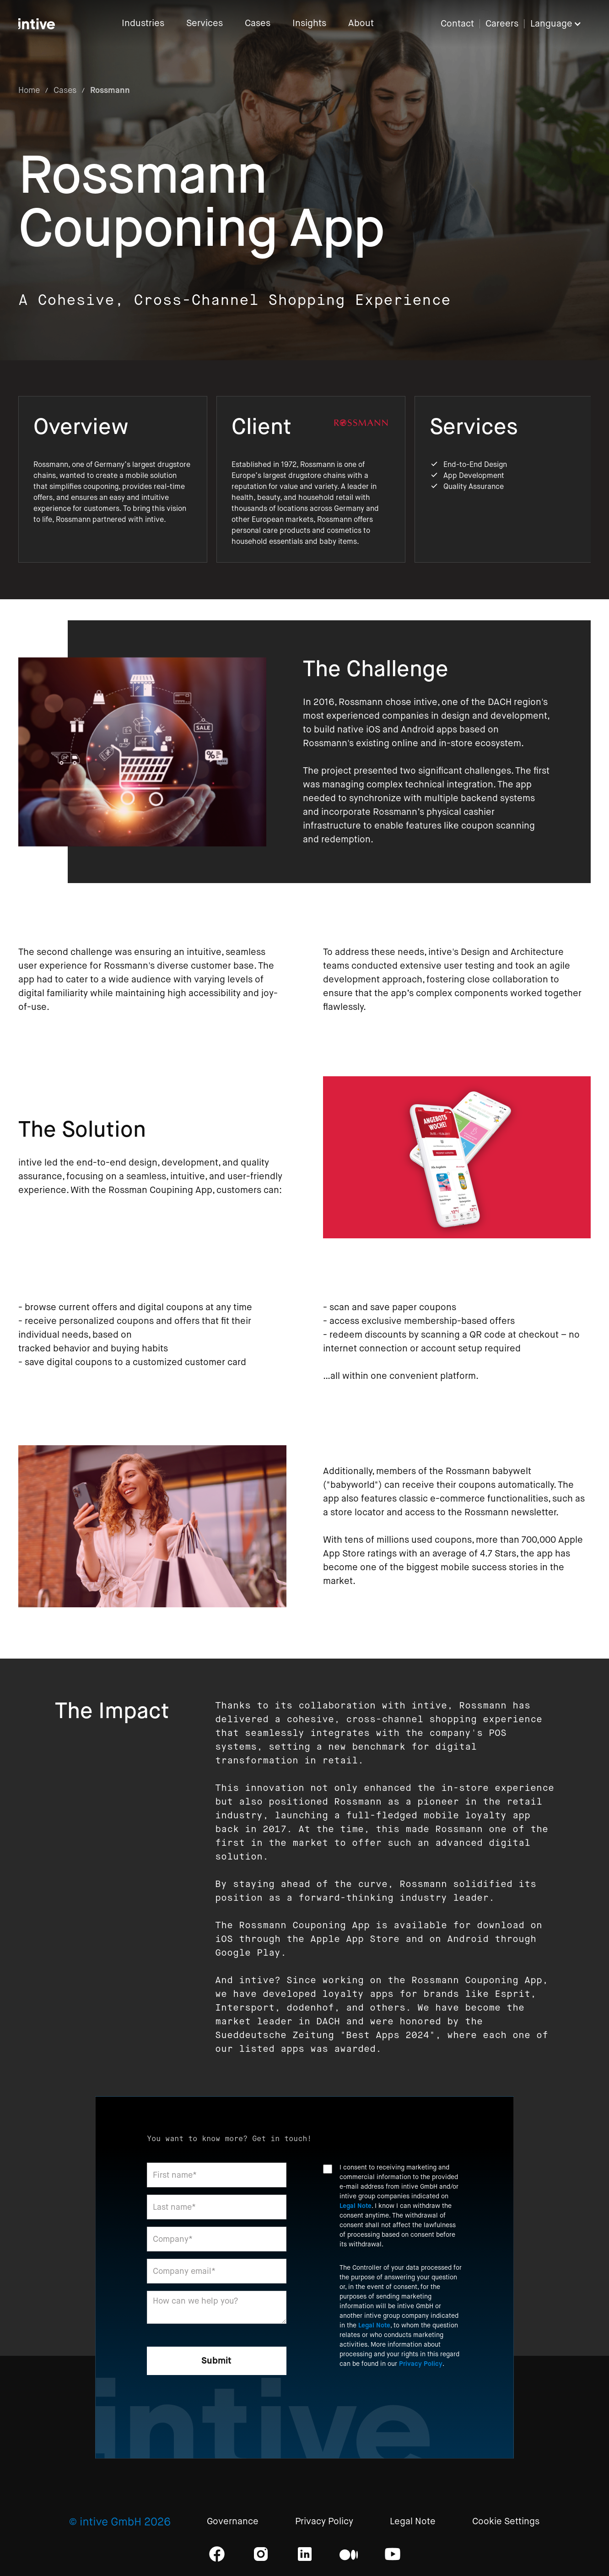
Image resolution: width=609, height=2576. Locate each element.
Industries (143, 23)
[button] (560, 24)
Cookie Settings (505, 2522)
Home (29, 90)
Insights (309, 23)
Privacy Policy (420, 2363)
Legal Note (356, 2205)
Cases (257, 23)
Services (204, 23)
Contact (457, 24)
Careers (501, 24)
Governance (233, 2522)
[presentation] (392, 2400)
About (361, 23)
